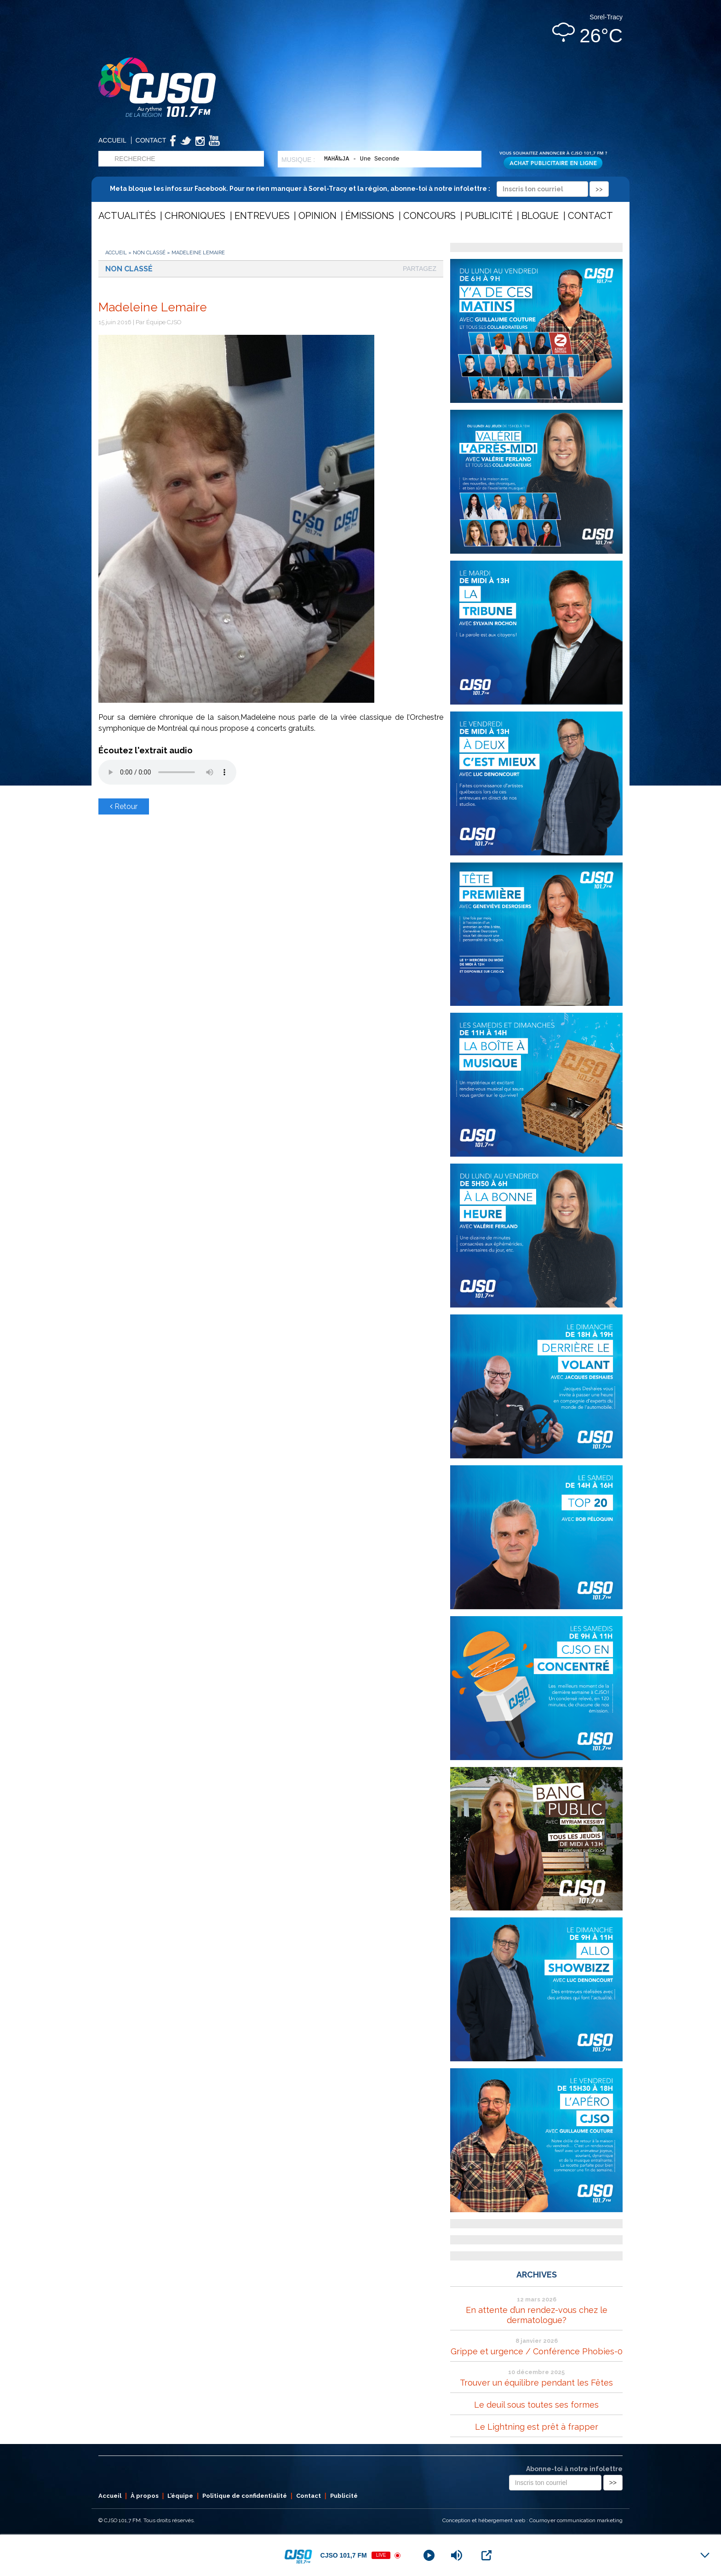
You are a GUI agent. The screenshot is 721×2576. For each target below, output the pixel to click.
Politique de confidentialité (244, 2495)
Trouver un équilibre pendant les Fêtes (536, 2382)
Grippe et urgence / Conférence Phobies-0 (537, 2351)
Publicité (489, 215)
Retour (123, 806)
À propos (145, 2495)
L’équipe (180, 2495)
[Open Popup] (486, 2555)
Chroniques (195, 215)
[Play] (429, 2555)
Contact (151, 140)
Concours (429, 215)
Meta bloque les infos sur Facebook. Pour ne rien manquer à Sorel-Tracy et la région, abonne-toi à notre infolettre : (359, 188)
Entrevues (262, 215)
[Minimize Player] (705, 2555)
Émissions (369, 215)
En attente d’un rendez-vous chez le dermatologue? (536, 2315)
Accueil (112, 140)
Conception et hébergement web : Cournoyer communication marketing (532, 2520)
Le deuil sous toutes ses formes (536, 2405)
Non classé (149, 253)
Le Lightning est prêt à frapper (536, 2427)
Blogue (540, 215)
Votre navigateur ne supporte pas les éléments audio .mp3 (167, 772)
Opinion (317, 215)
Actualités (127, 215)
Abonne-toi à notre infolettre (574, 2469)
